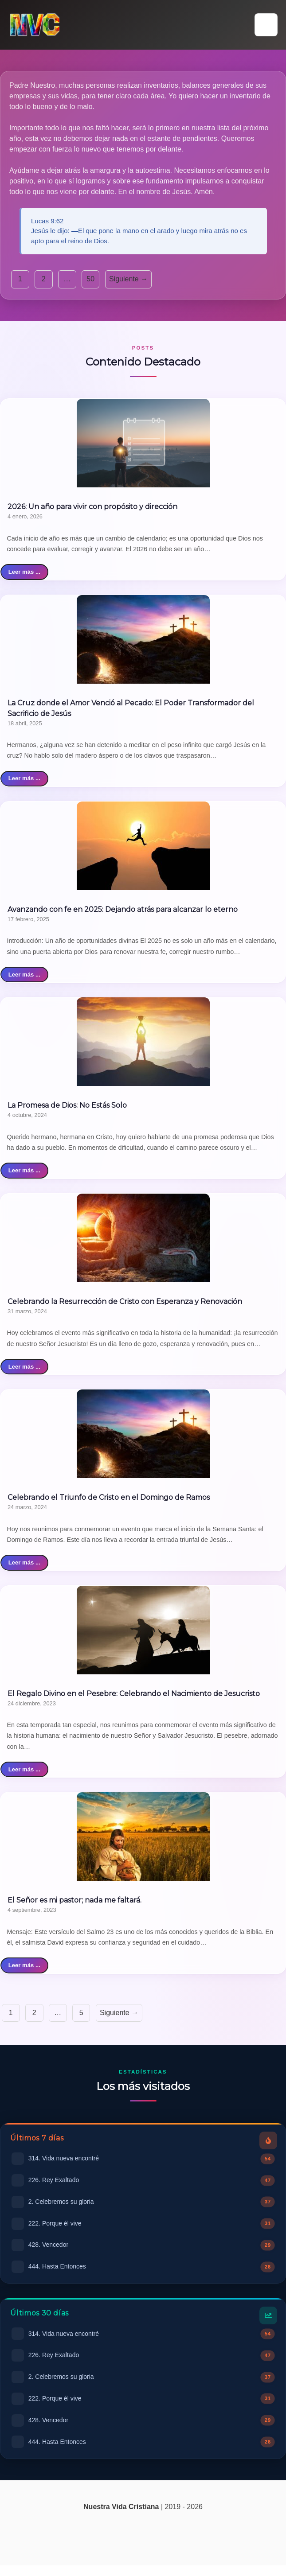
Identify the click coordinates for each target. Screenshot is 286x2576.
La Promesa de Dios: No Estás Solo (67, 1105)
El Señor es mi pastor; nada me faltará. (74, 1900)
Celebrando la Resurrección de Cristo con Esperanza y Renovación (125, 1301)
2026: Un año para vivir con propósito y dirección (92, 506)
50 (90, 279)
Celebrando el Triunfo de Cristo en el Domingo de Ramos (109, 1497)
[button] (266, 24)
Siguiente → (128, 279)
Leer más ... (24, 571)
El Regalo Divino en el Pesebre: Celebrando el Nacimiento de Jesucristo (134, 1693)
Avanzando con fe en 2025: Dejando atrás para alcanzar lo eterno (123, 909)
